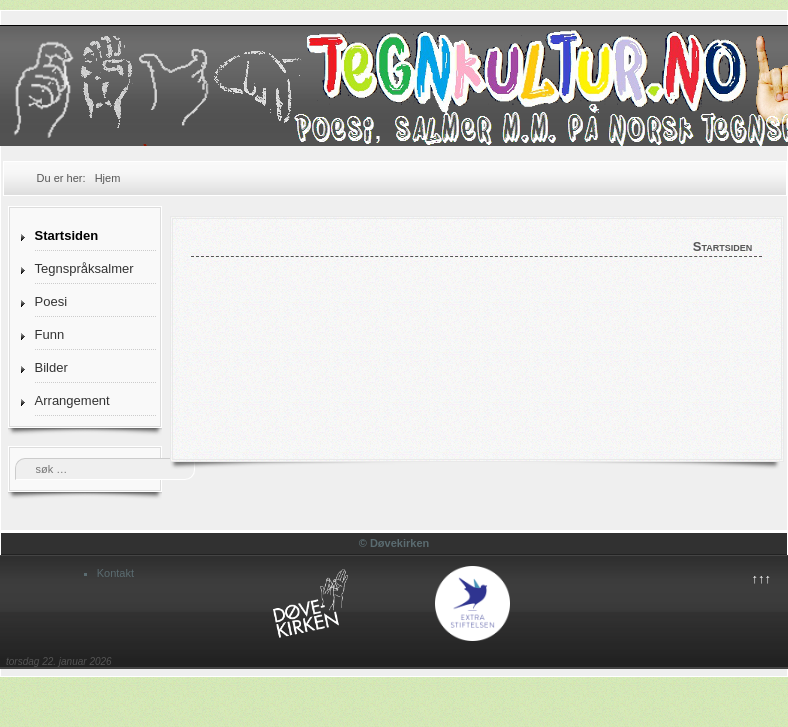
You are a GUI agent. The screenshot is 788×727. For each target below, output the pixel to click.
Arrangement (72, 400)
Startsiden (67, 235)
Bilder (51, 367)
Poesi (51, 301)
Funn (50, 334)
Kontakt (115, 573)
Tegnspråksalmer (84, 268)
